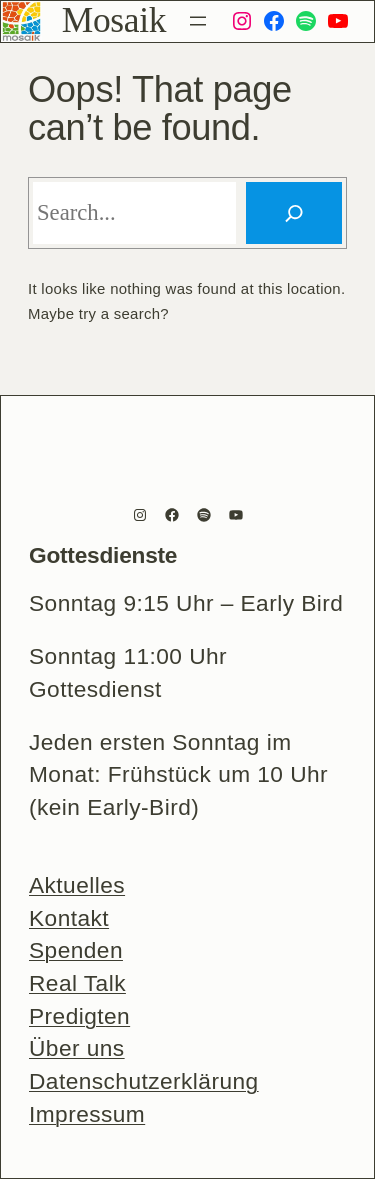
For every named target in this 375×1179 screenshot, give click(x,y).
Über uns (77, 1048)
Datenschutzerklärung (144, 1081)
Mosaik (114, 20)
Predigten (79, 1016)
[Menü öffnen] (198, 21)
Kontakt (69, 918)
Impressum (87, 1114)
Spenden (76, 950)
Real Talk (77, 983)
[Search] (294, 213)
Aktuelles (77, 885)
